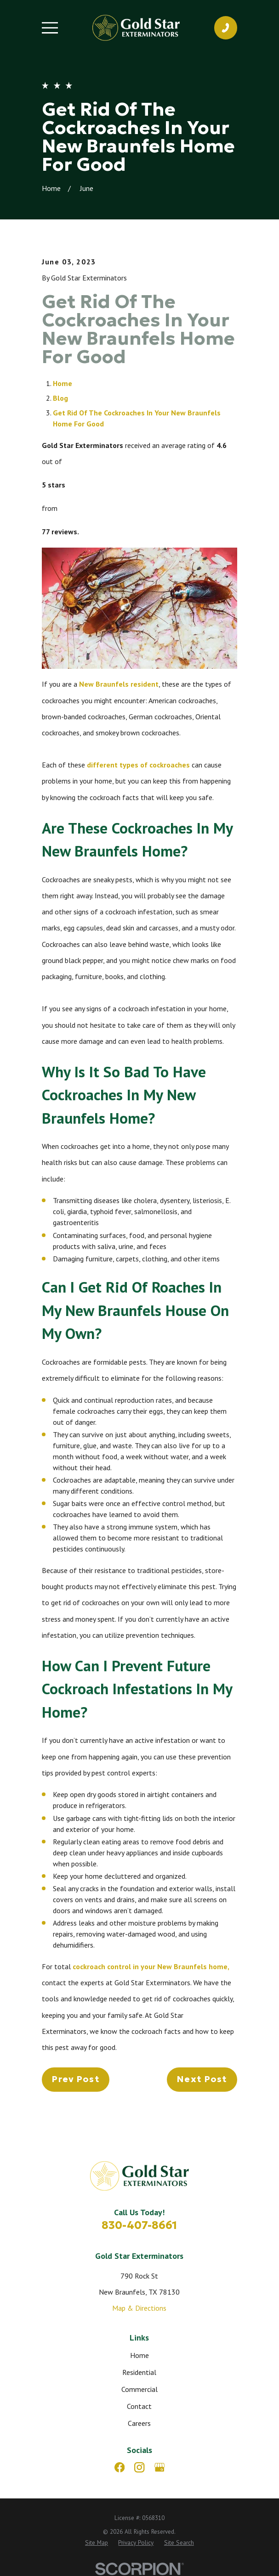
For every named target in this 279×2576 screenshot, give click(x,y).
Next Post (202, 2078)
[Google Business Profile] (159, 2467)
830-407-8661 (139, 2225)
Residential (139, 2372)
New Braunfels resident (118, 684)
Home (62, 383)
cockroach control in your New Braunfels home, (151, 1966)
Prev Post (75, 2078)
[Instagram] (139, 2467)
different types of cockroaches (138, 764)
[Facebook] (119, 2467)
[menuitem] (96, 2543)
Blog (60, 398)
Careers (139, 2423)
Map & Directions (139, 2308)
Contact (139, 2406)
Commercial (139, 2389)
